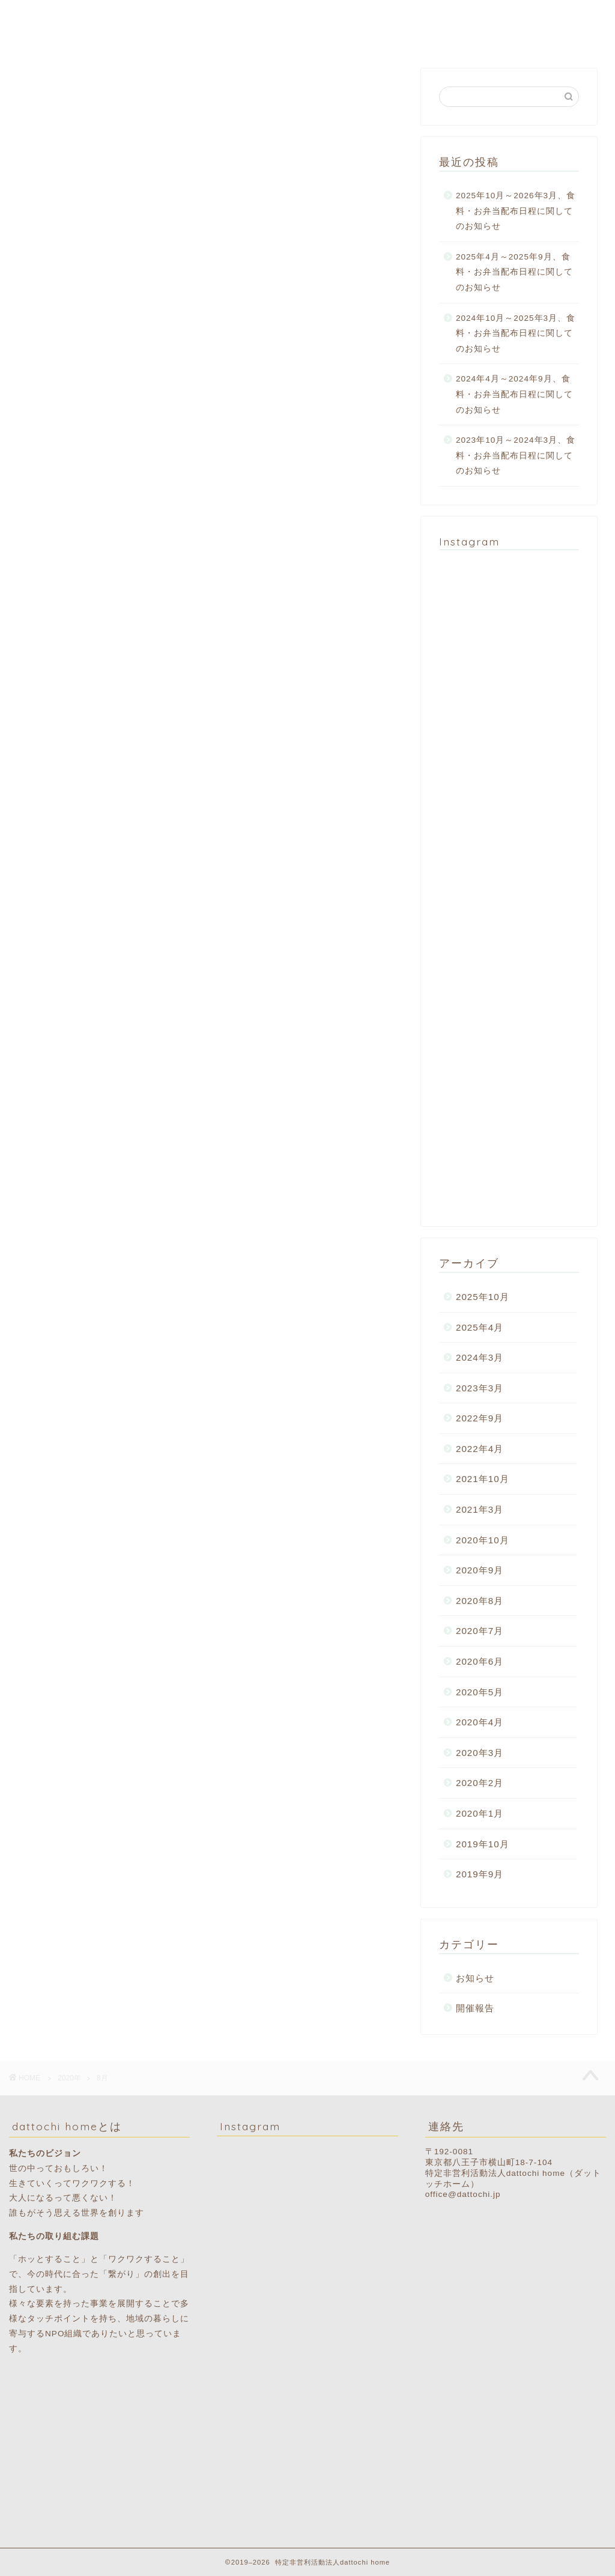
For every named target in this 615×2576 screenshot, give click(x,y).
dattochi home (44, 25)
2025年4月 (479, 1327)
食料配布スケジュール (413, 18)
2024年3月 (479, 1357)
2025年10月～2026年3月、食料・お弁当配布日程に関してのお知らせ (515, 211)
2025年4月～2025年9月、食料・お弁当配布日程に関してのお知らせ (514, 272)
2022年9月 (479, 1418)
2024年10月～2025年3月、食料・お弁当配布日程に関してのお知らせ (515, 333)
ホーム (164, 18)
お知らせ (475, 1978)
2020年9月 (479, 1570)
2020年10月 (482, 1540)
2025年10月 (482, 1297)
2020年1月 (479, 1813)
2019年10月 (482, 1844)
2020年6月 (479, 1661)
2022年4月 (479, 1449)
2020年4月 (479, 1722)
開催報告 (475, 2008)
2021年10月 (482, 1479)
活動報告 (327, 18)
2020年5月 (479, 1692)
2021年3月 (479, 1509)
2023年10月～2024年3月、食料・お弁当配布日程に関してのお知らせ (515, 455)
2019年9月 (479, 1874)
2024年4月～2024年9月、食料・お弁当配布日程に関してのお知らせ (514, 394)
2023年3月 (479, 1388)
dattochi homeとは (243, 18)
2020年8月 (479, 1601)
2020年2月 (479, 1783)
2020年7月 (479, 1631)
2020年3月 (479, 1753)
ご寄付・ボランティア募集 (536, 18)
